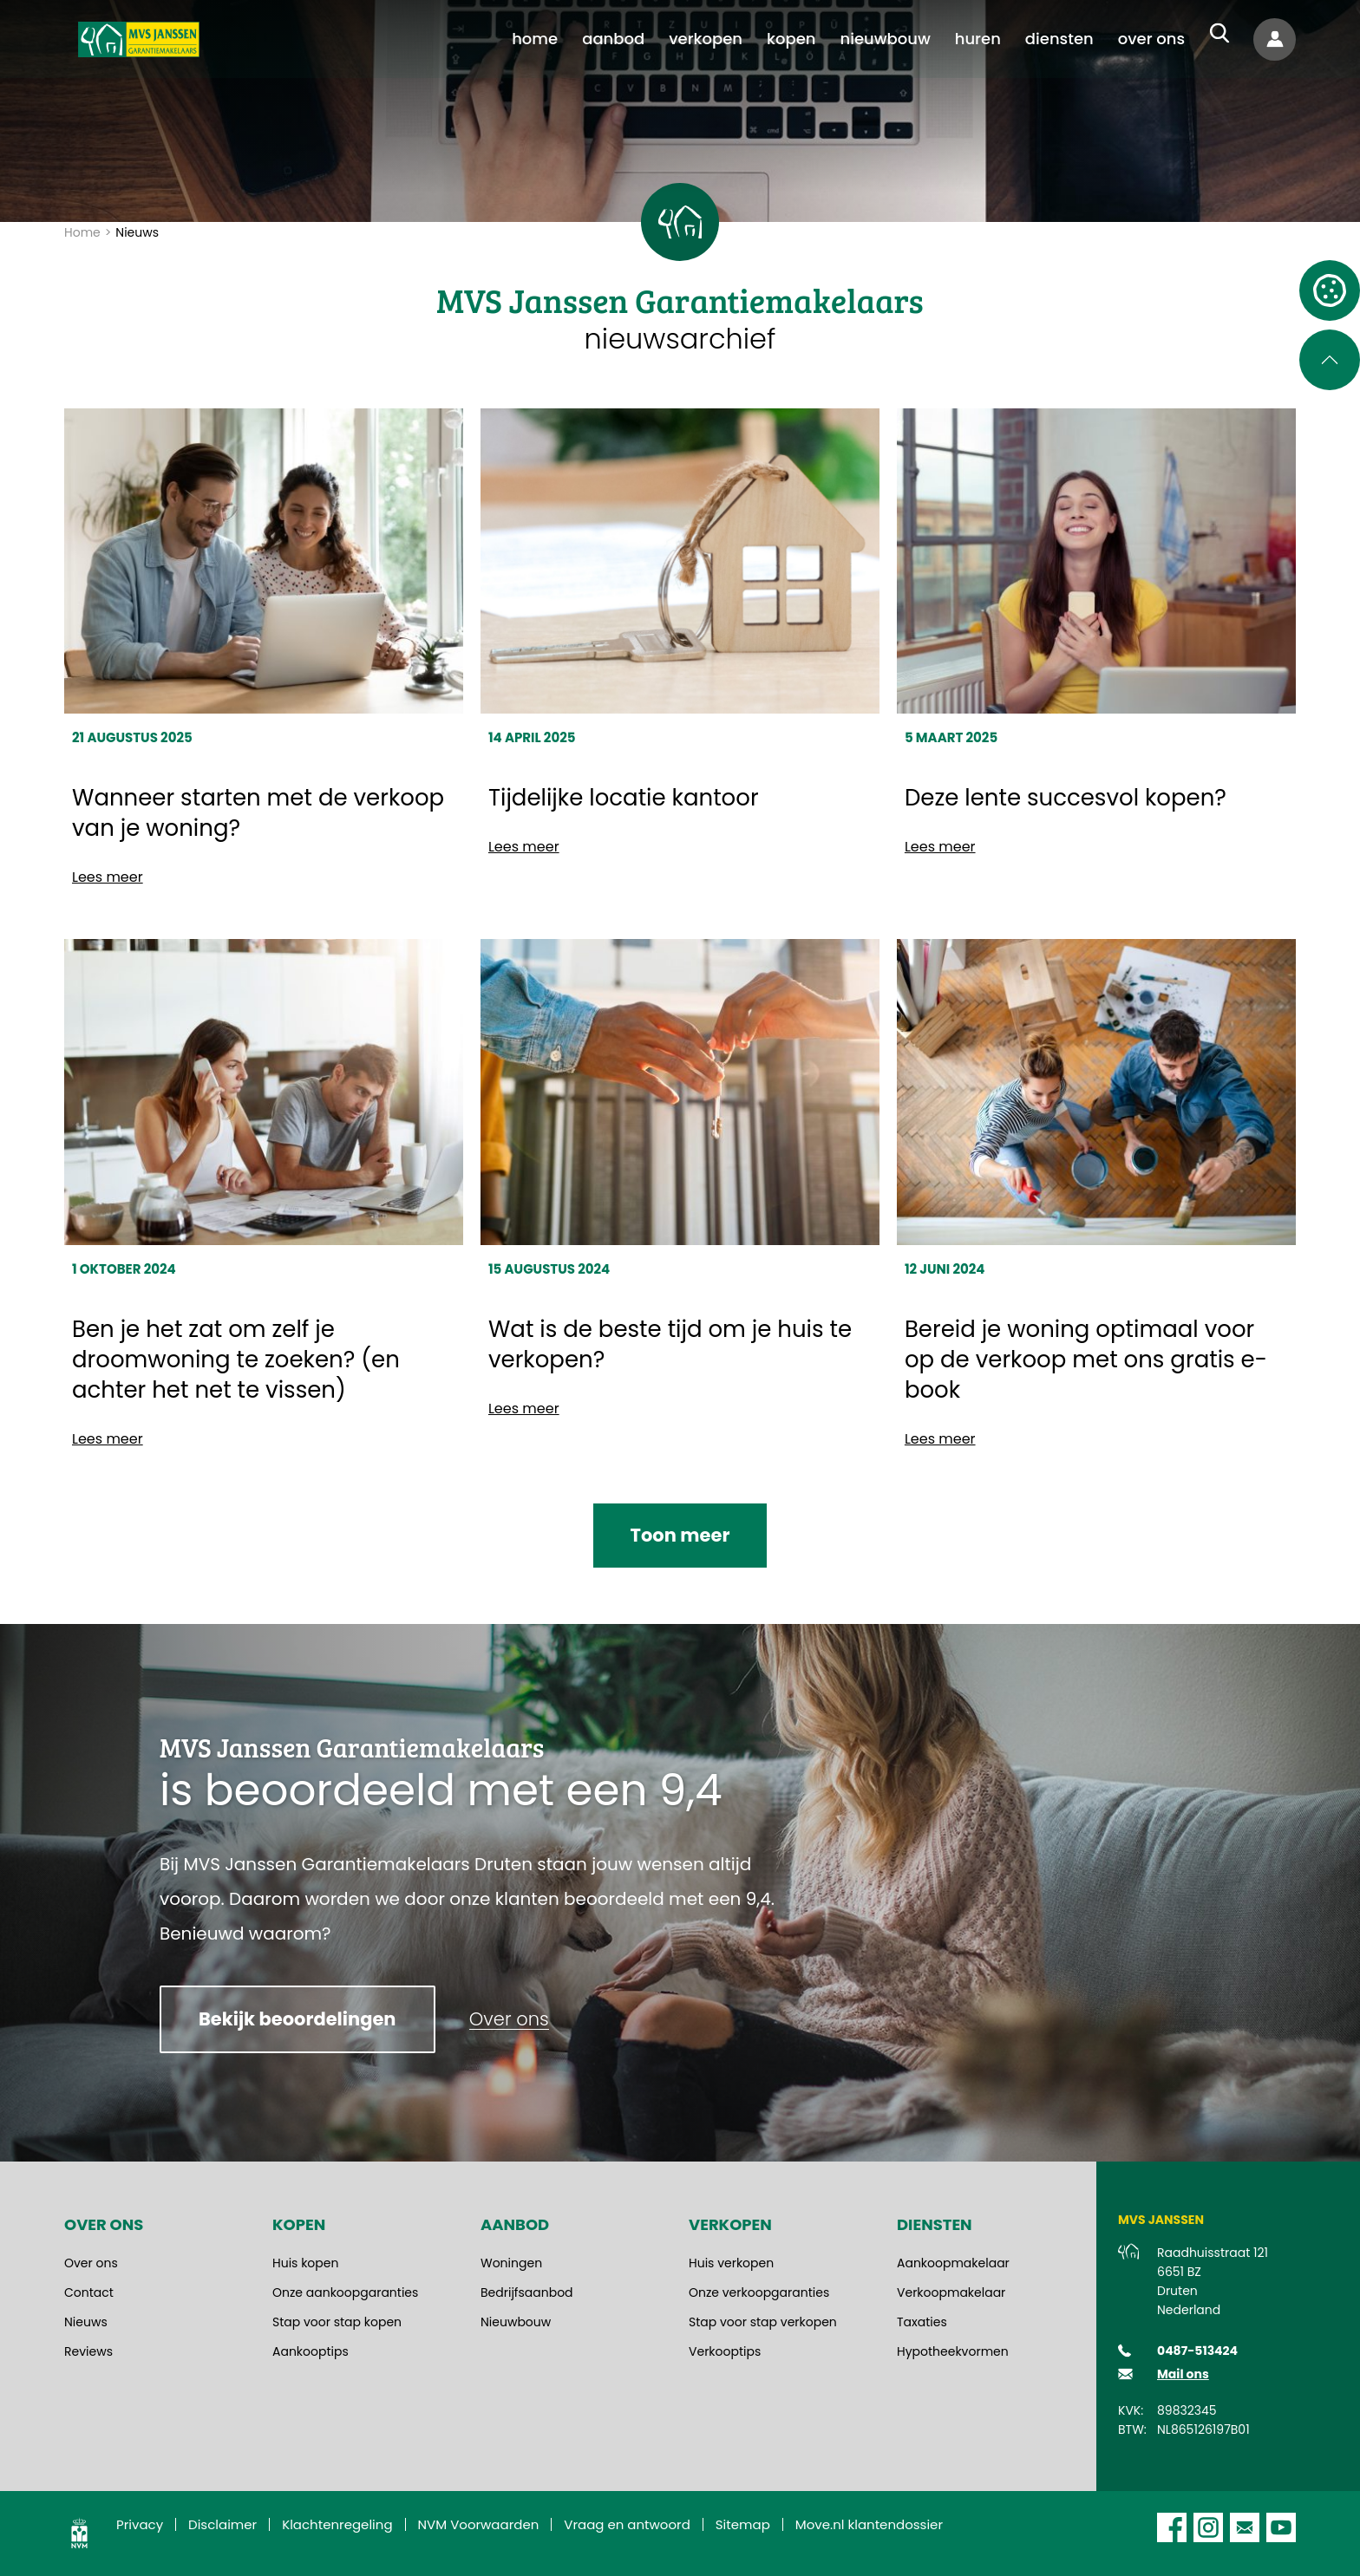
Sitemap (743, 2524)
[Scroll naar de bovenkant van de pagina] (1329, 359)
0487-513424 (1197, 2350)
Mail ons (1183, 2374)
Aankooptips (310, 2351)
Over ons (91, 2263)
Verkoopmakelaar (951, 2292)
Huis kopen (305, 2263)
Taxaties (922, 2322)
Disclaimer (222, 2524)
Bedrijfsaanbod (527, 2292)
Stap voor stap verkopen (763, 2322)
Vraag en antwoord (627, 2524)
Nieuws (86, 2322)
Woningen (511, 2263)
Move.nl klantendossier (869, 2524)
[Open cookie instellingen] (1329, 290)
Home (82, 232)
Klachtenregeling (337, 2524)
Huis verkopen (731, 2263)
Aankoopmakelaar (953, 2263)
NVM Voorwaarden (478, 2524)
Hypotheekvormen (953, 2351)
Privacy (139, 2524)
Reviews (88, 2351)
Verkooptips (725, 2351)
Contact (89, 2292)
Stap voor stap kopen (337, 2322)
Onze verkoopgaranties (759, 2292)
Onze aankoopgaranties (345, 2292)
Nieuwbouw (516, 2322)
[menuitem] (535, 39)
